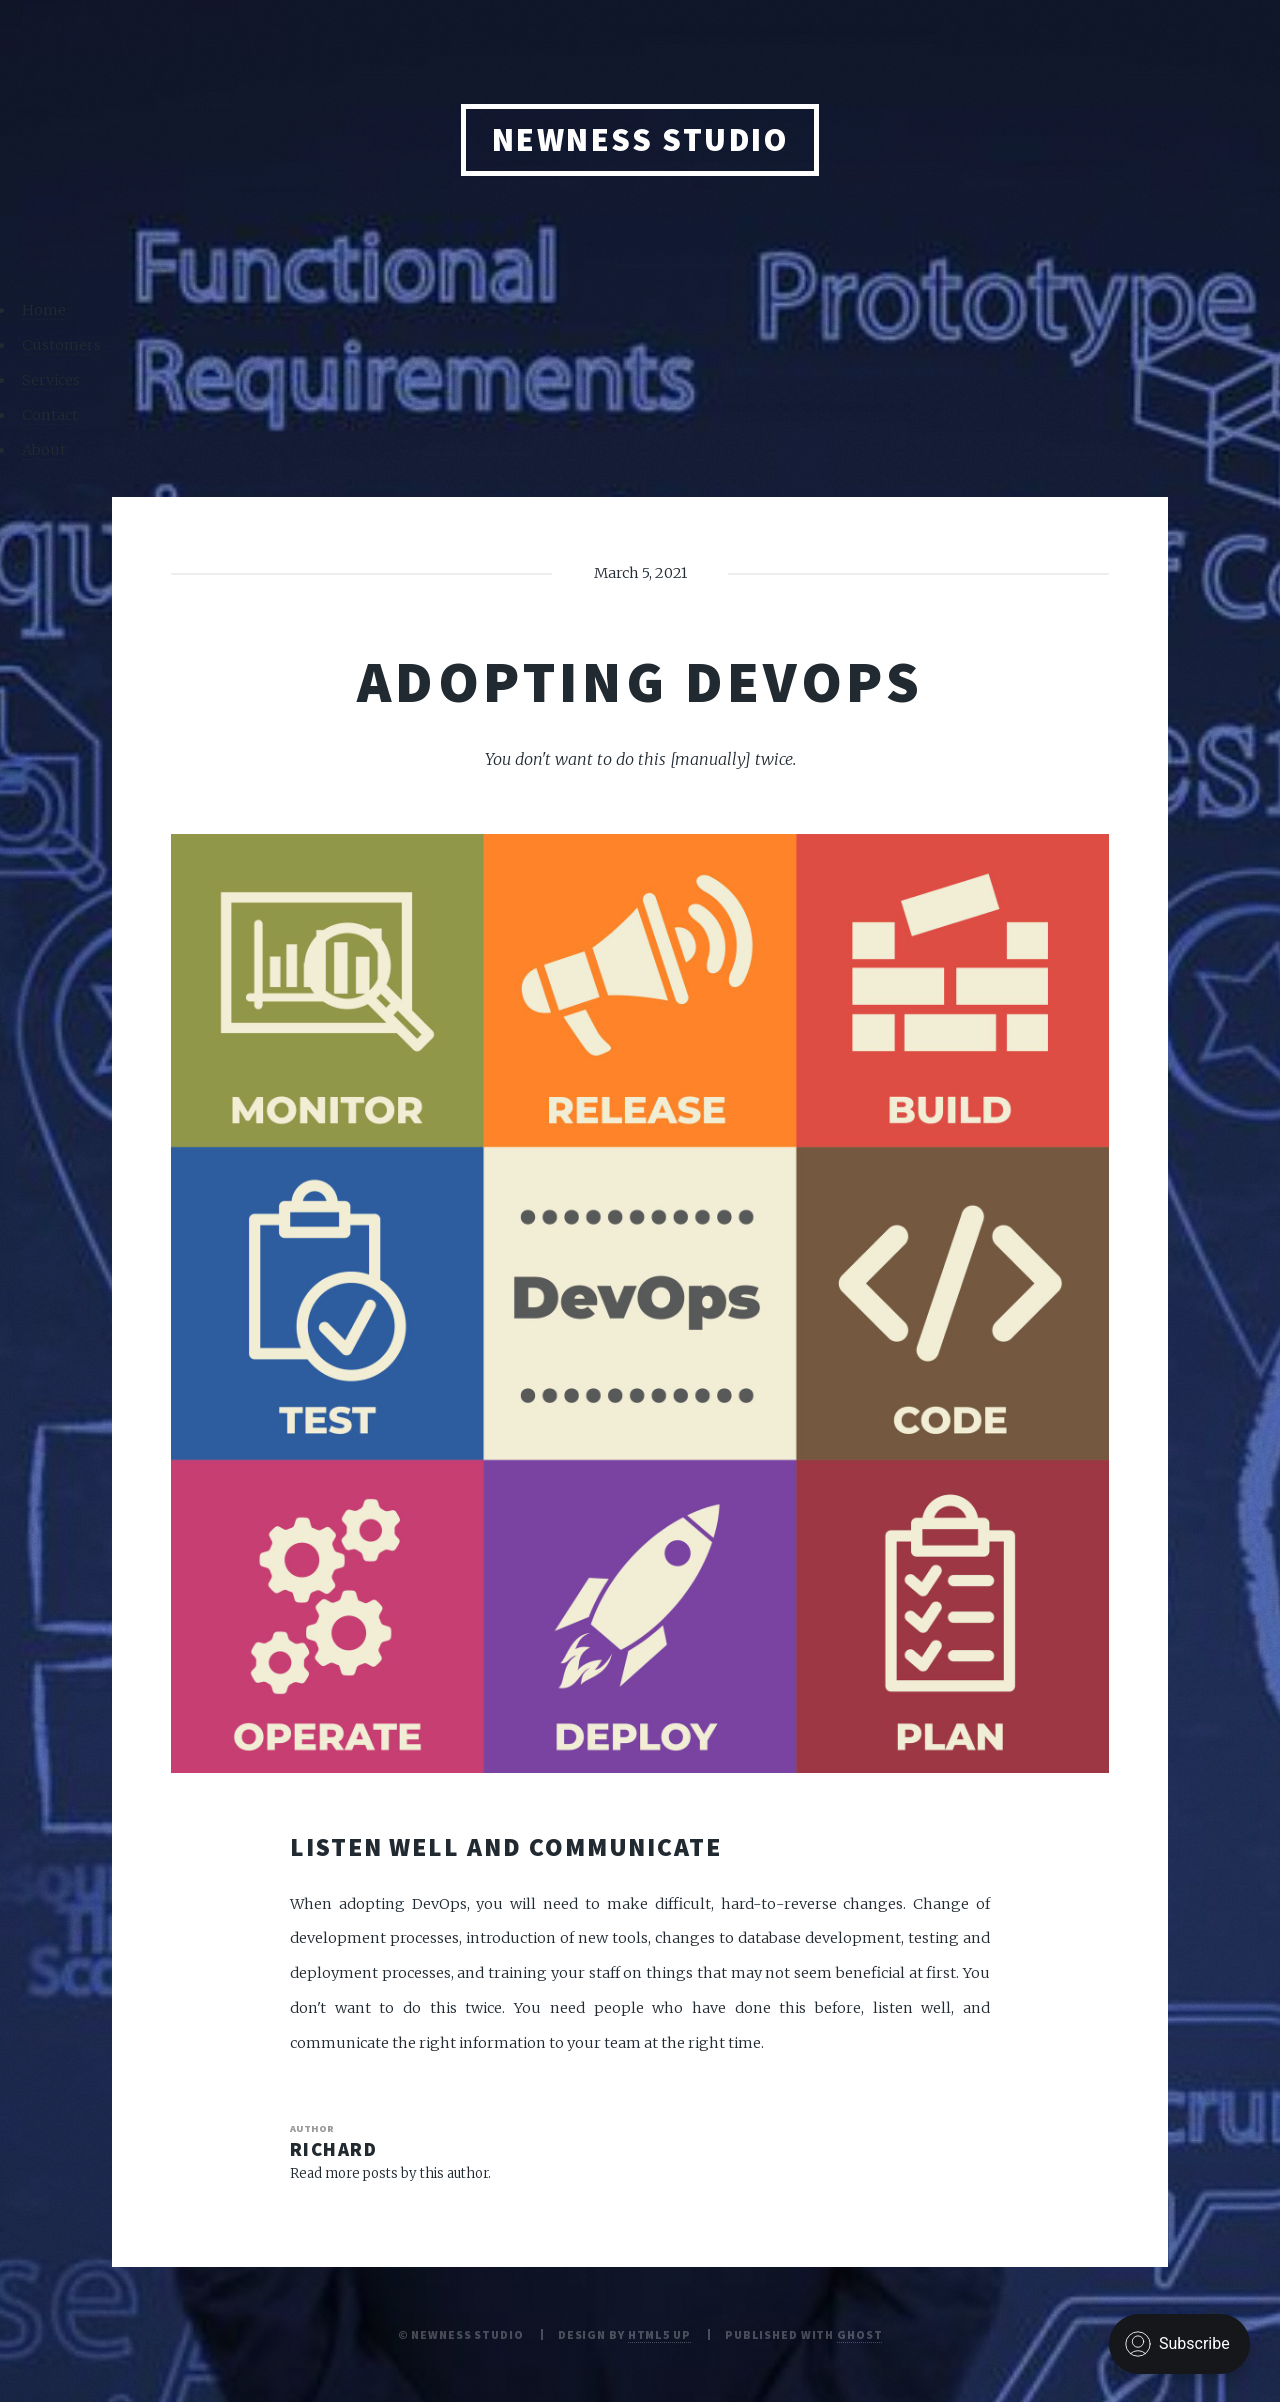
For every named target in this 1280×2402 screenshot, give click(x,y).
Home (44, 310)
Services (51, 380)
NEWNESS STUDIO (640, 139)
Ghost (859, 2334)
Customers (61, 345)
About (44, 450)
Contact (50, 415)
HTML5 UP (659, 2334)
